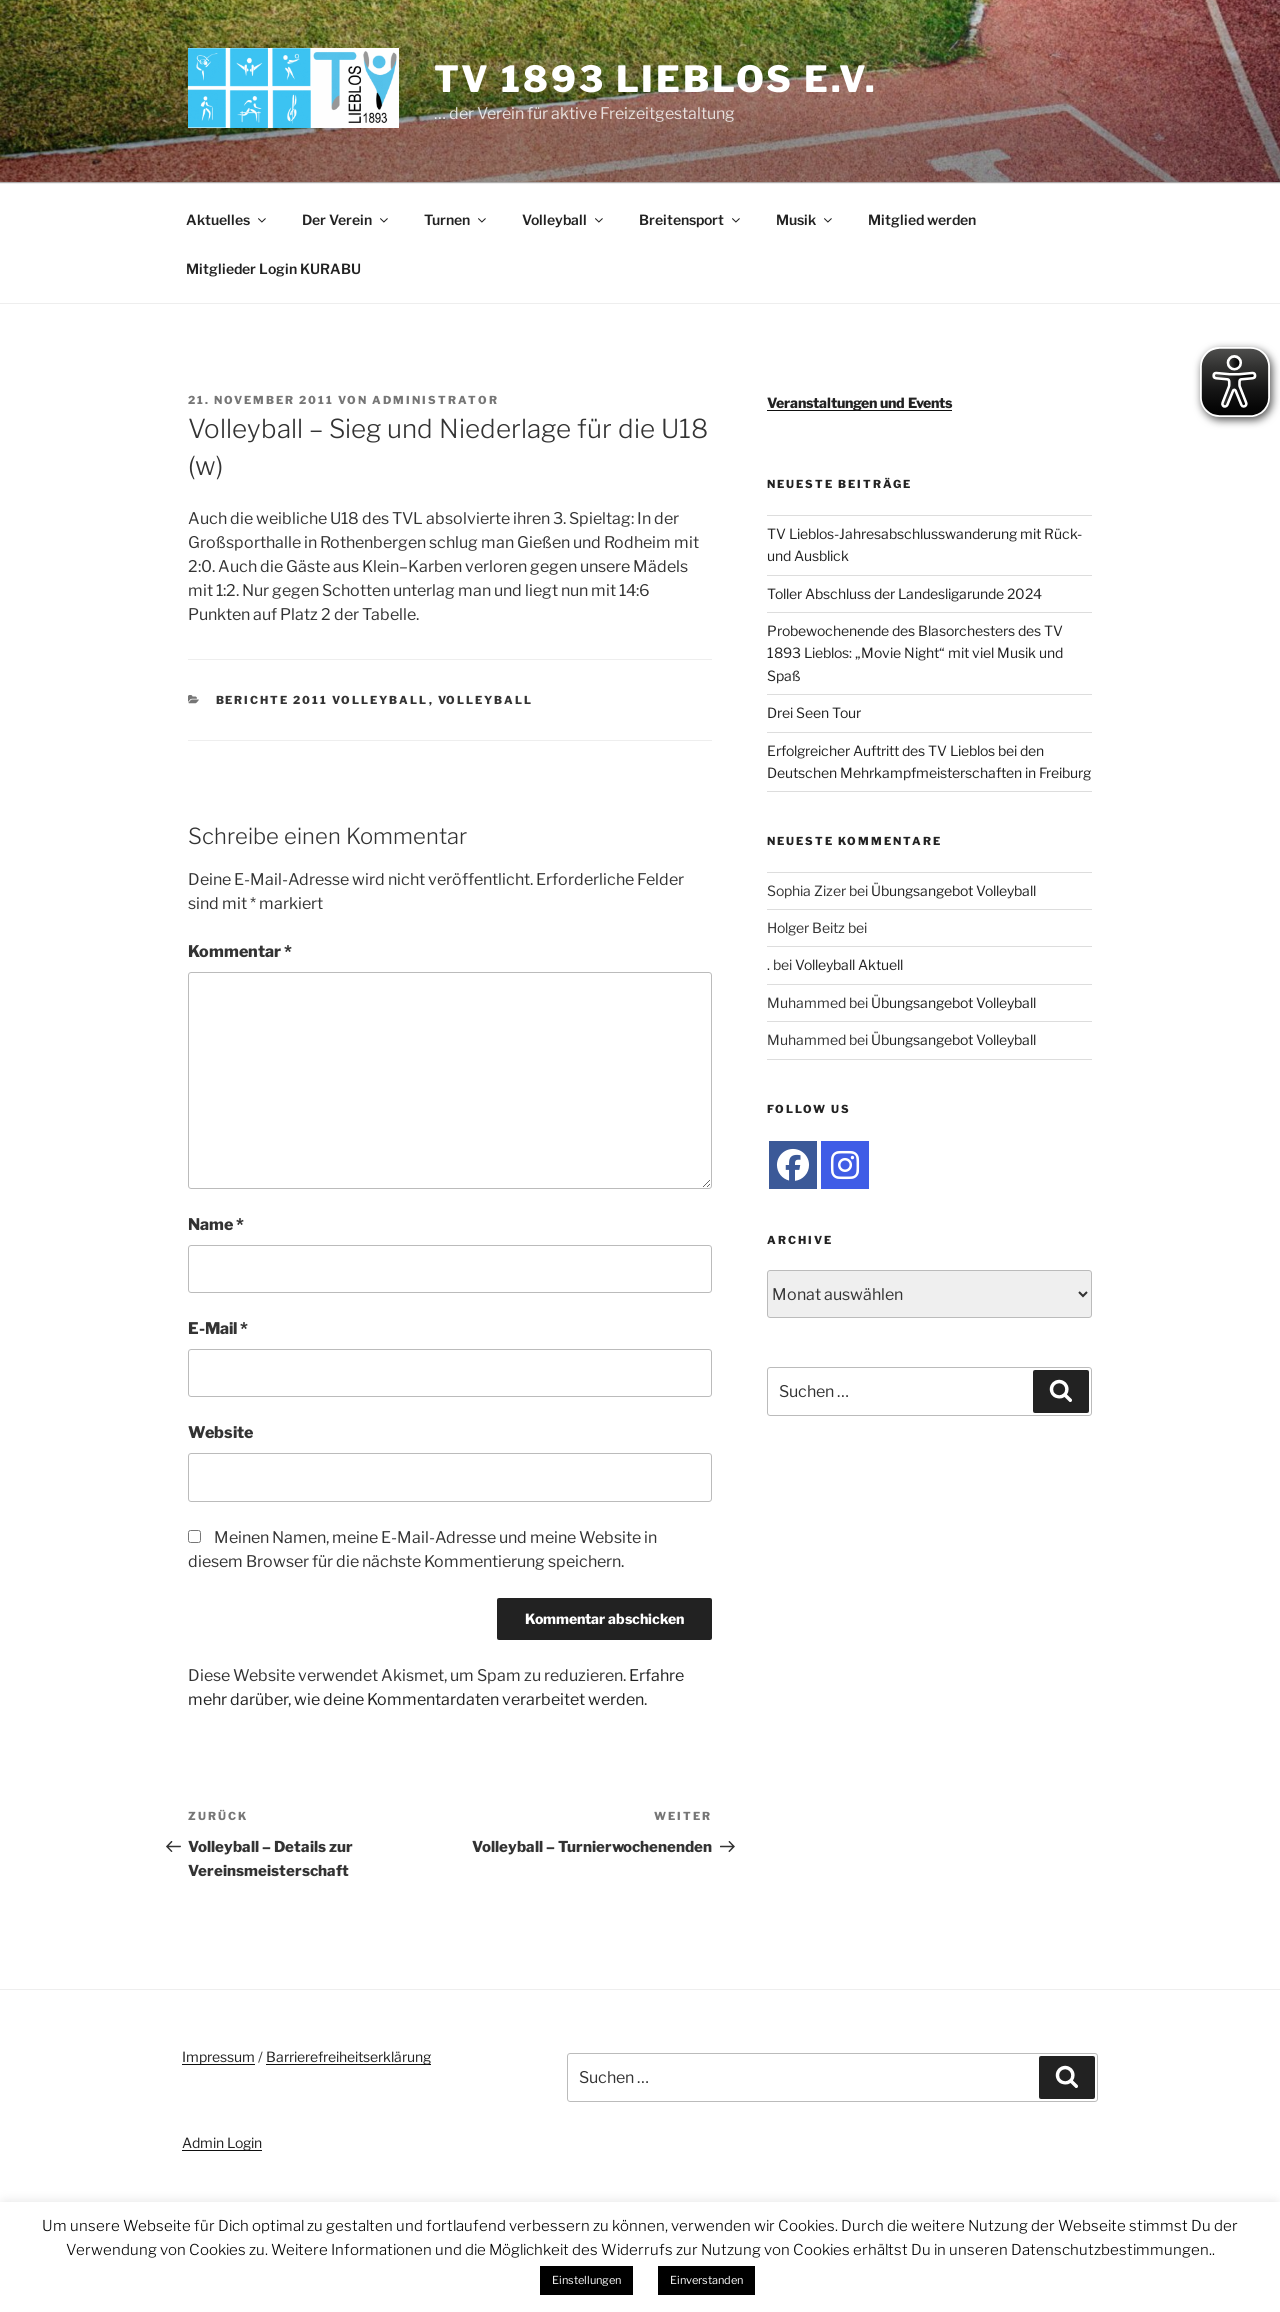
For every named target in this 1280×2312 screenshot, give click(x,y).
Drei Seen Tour (814, 712)
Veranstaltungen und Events (859, 402)
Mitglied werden (922, 219)
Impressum (218, 2056)
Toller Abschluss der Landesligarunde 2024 (904, 593)
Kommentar (240, 951)
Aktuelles (227, 219)
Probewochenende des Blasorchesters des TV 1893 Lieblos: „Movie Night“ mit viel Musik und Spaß (915, 653)
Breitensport (691, 219)
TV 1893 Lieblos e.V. (656, 79)
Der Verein (346, 219)
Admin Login (222, 2142)
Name (216, 1224)
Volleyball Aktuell (849, 964)
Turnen (456, 219)
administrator (435, 400)
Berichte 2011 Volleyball (322, 700)
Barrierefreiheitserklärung (348, 2056)
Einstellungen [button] (586, 2280)
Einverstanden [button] (706, 2280)
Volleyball (564, 219)
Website (220, 1432)
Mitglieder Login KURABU (273, 268)
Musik (805, 219)
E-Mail (218, 1328)
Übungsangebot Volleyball (953, 890)
